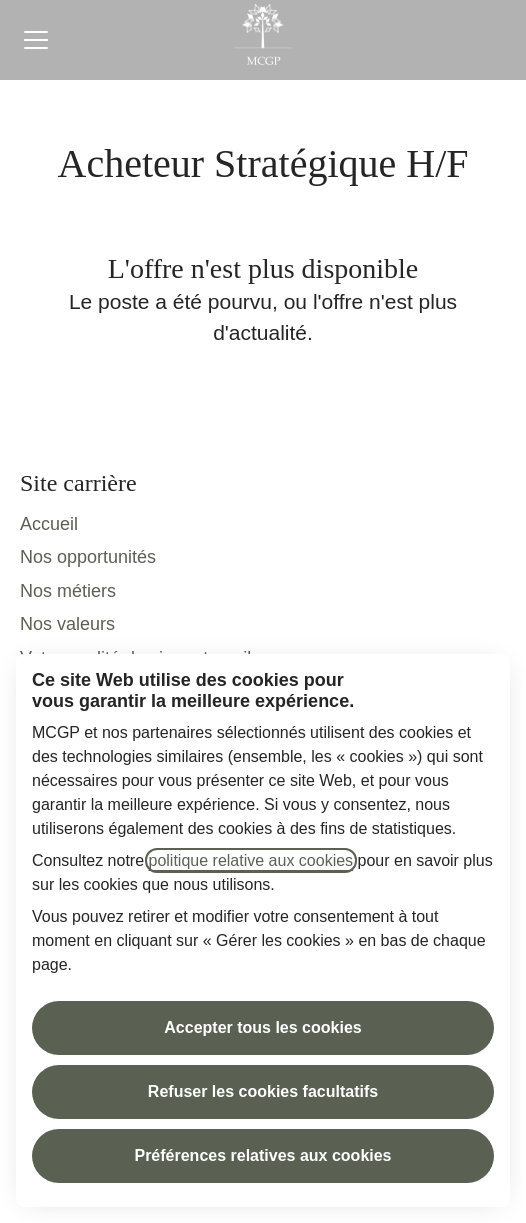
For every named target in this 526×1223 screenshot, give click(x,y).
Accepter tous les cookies (262, 1027)
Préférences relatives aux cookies (262, 1155)
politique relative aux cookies (251, 860)
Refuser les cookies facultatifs (263, 1091)
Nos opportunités (88, 557)
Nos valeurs (67, 624)
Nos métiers (68, 591)
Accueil (49, 524)
